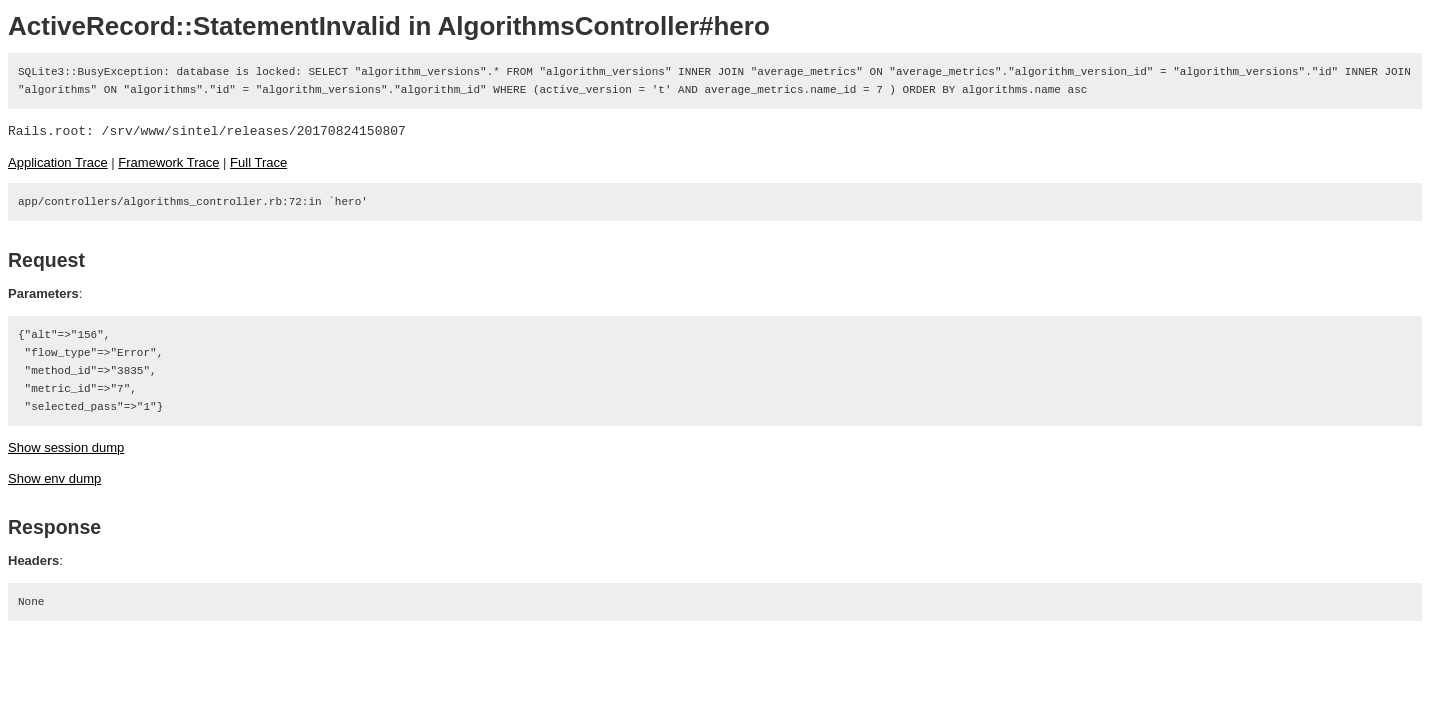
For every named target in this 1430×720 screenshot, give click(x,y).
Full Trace (258, 162)
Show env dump (54, 478)
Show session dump (66, 447)
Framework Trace (168, 162)
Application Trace (58, 162)
